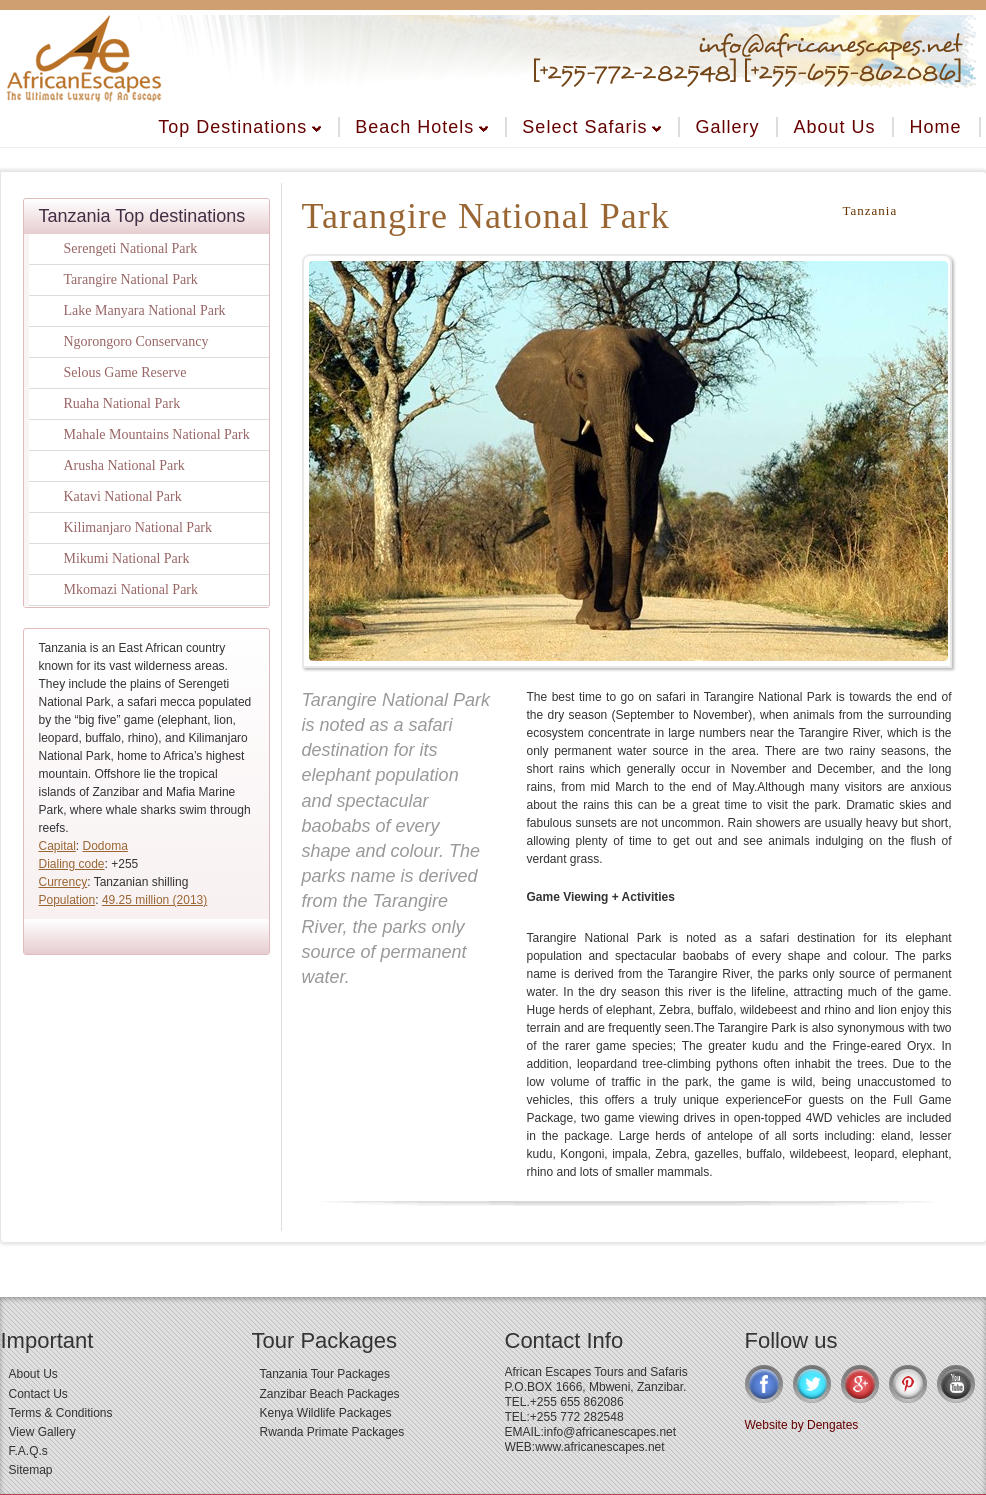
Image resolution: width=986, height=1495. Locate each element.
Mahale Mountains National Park (157, 434)
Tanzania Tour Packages (325, 1374)
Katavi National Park (123, 496)
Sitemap (31, 1470)
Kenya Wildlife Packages (326, 1413)
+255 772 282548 (577, 1417)
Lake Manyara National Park (145, 310)
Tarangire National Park (131, 279)
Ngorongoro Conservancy (136, 341)
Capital (57, 846)
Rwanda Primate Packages (332, 1432)
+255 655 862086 (577, 1402)
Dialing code (72, 864)
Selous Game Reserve (125, 372)
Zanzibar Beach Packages (330, 1394)
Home (935, 127)
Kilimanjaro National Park (138, 527)
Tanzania (870, 210)
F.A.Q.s (28, 1451)
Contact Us (38, 1394)
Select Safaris (591, 127)
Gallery (727, 127)
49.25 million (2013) (154, 900)
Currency (63, 882)
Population (67, 900)
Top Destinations (239, 127)
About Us (834, 127)
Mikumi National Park (127, 558)
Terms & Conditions (61, 1413)
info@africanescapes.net (610, 1432)
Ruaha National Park (122, 403)
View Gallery (42, 1432)
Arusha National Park (124, 465)
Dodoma (105, 846)
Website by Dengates (802, 1425)
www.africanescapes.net (599, 1447)
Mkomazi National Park (131, 589)
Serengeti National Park (131, 248)
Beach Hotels (421, 127)
